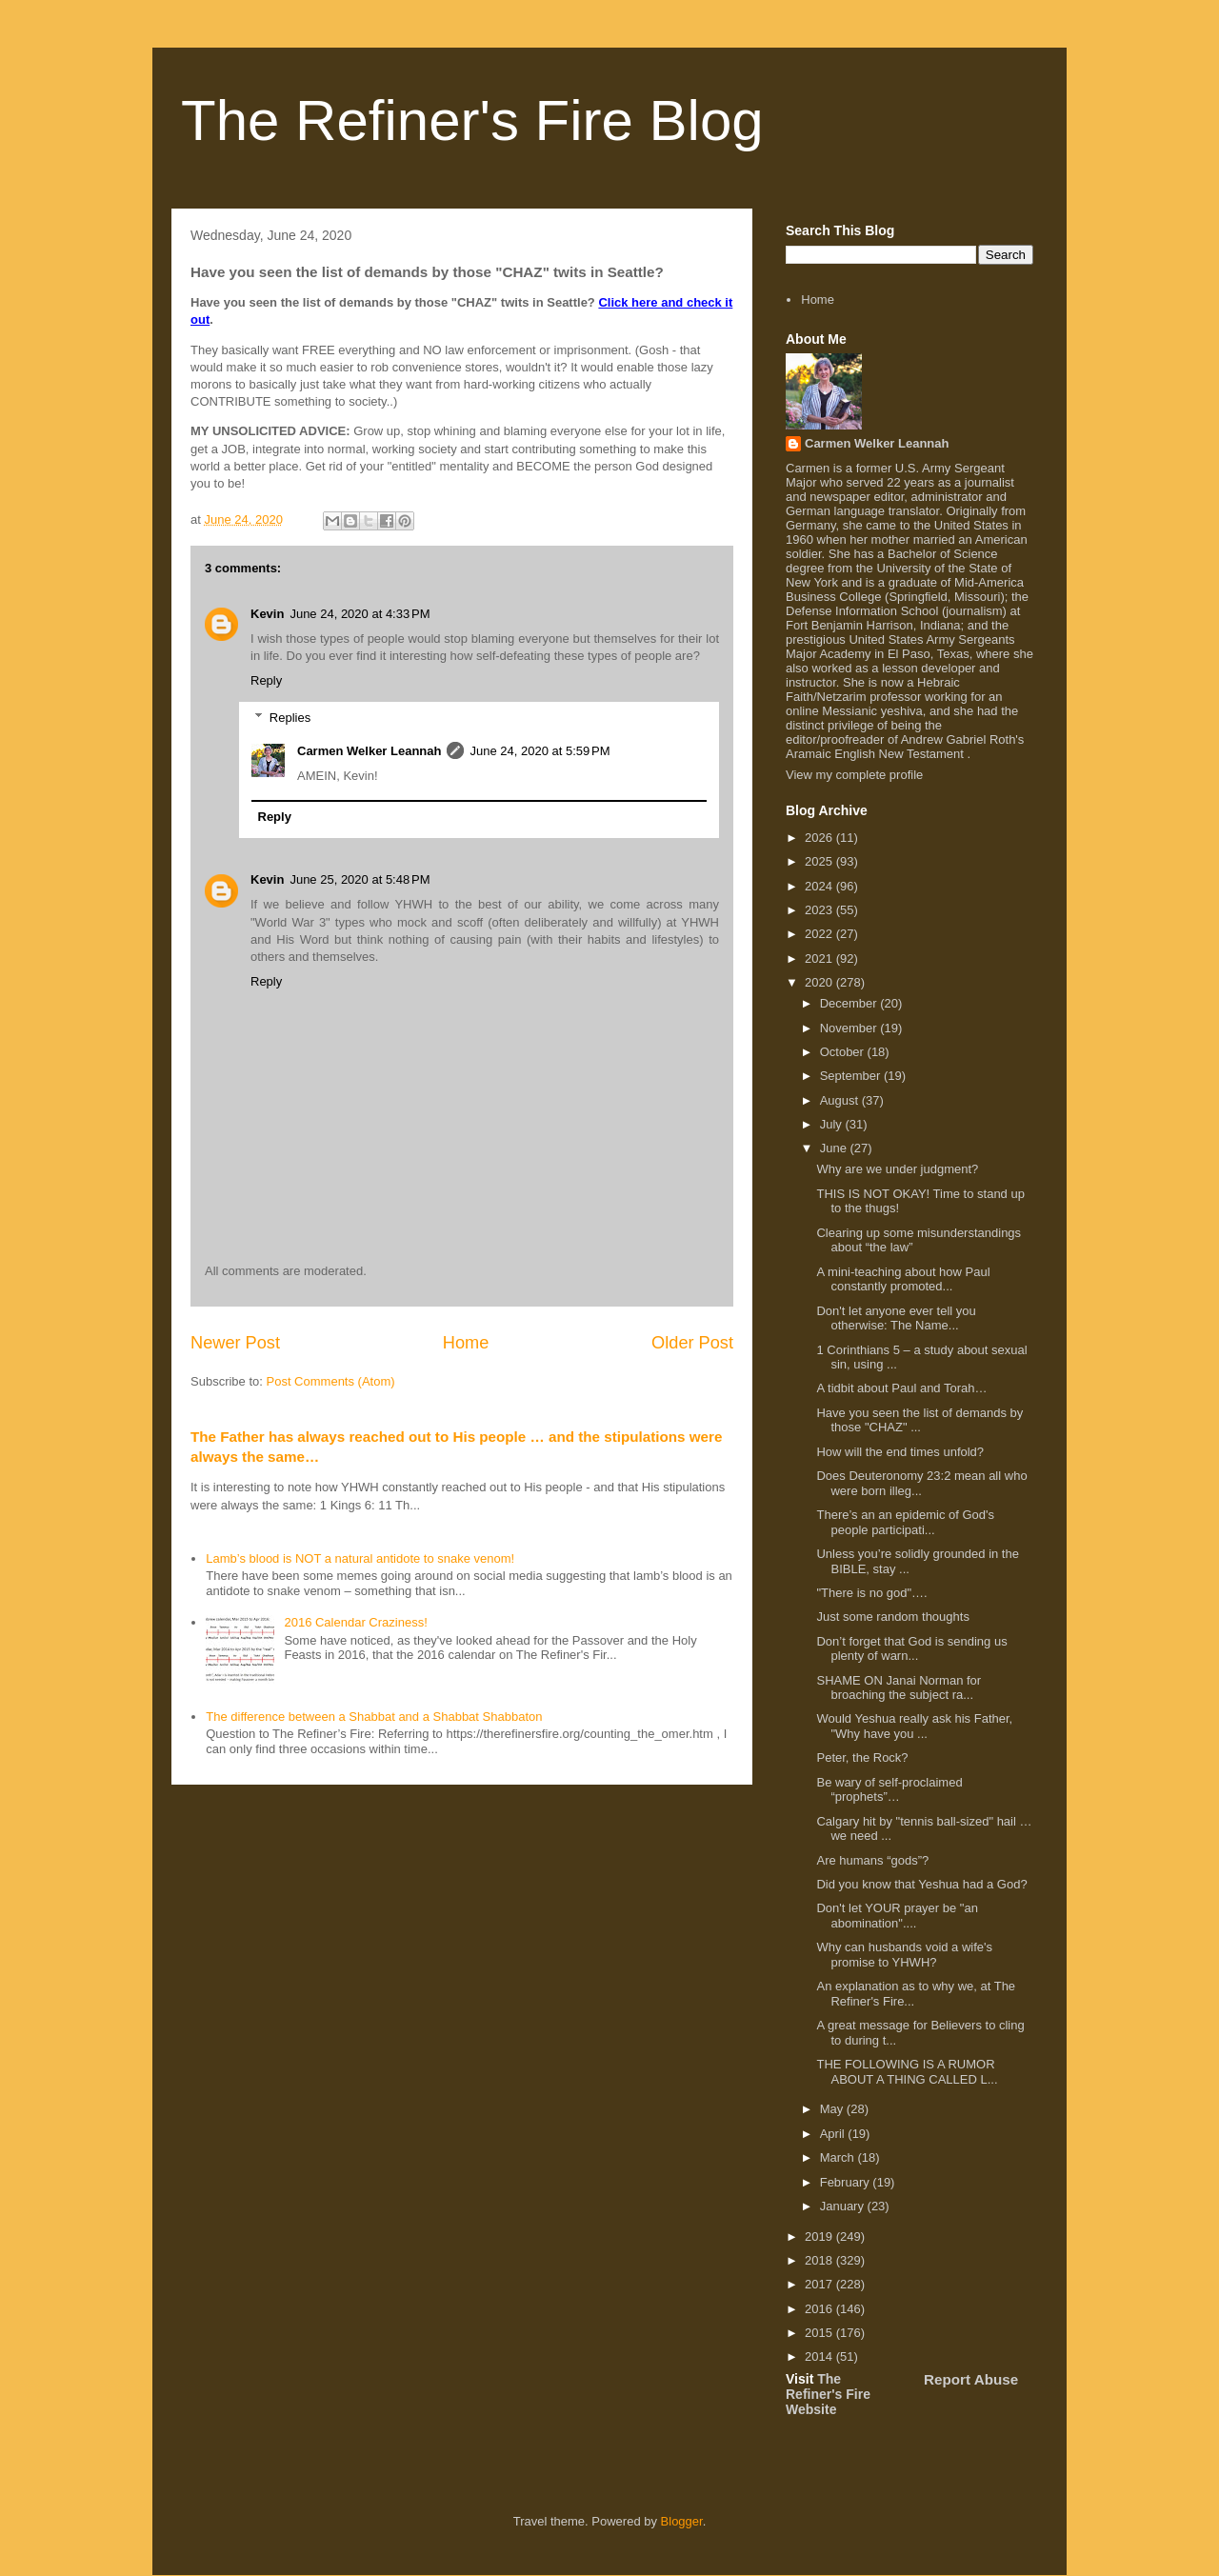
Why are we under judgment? (897, 1169)
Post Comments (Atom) (331, 1381)
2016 (820, 2309)
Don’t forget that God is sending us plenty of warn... (911, 1649)
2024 (820, 886)
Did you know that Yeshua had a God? (921, 1884)
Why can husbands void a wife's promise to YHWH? (904, 1954)
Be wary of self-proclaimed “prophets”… (889, 1790)
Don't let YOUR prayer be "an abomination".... (896, 1915)
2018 (820, 2260)
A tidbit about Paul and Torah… (901, 1388)
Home (466, 1342)
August (841, 1100)
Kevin (267, 614)
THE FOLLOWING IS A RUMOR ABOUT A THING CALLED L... (906, 2072)
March (839, 2157)
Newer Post (235, 1342)
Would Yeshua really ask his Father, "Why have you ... (914, 1726)
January (844, 2206)
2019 (820, 2236)
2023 (820, 910)
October (844, 1052)
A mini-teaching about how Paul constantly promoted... (902, 1279)
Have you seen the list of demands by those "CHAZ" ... (919, 1420)
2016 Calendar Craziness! (355, 1622)
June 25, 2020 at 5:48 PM (360, 879)
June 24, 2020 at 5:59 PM (540, 751)
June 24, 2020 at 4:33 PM (360, 614)
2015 (820, 2333)
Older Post (692, 1342)
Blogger (682, 2521)
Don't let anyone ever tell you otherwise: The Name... (895, 1318)
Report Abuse (971, 2379)
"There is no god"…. (871, 1593)
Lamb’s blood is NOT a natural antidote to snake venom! (360, 1558)
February (846, 2182)
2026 (820, 837)
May (833, 2109)
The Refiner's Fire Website (828, 2394)
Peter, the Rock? (862, 1757)
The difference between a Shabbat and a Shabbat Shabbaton (374, 1716)
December (850, 1003)
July (833, 1124)
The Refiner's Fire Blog (472, 120)
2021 (820, 958)
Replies (290, 717)
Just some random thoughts (892, 1616)
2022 (820, 934)
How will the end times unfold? (900, 1452)
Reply (266, 680)
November (850, 1028)
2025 (820, 861)
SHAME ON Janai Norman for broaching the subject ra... (898, 1688)
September (852, 1075)
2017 (820, 2284)
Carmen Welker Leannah (369, 751)
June (835, 1148)
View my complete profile (854, 775)
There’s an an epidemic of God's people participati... (905, 1522)
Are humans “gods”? (872, 1860)
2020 (820, 982)
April (834, 2134)
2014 (820, 2356)
